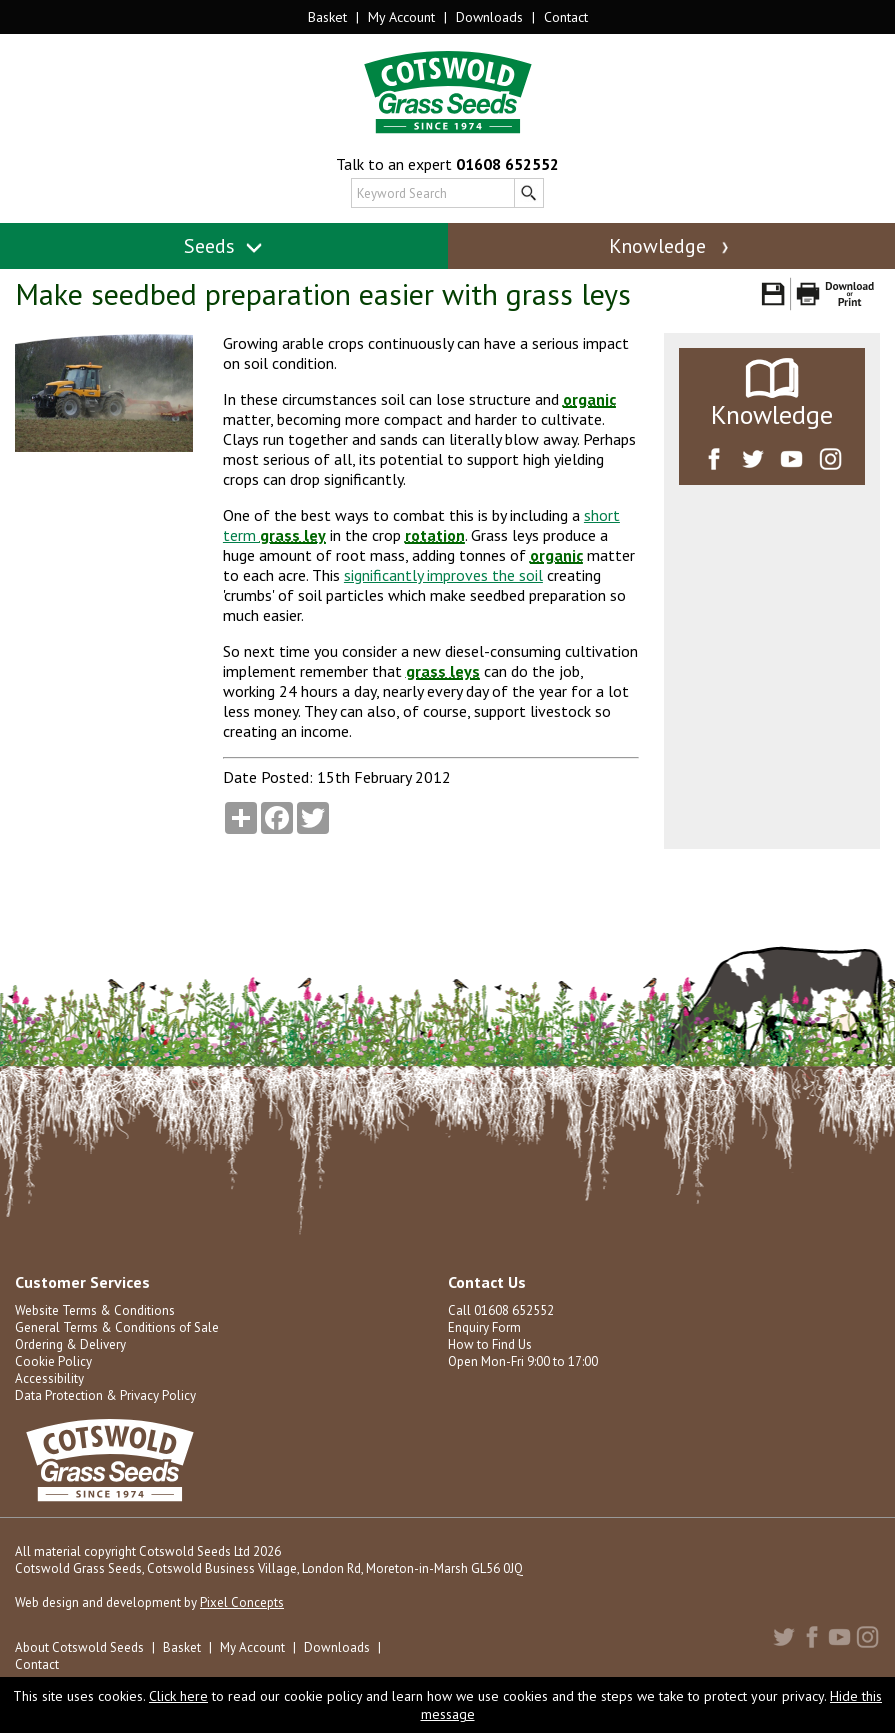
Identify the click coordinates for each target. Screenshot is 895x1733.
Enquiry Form (484, 1327)
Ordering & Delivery (70, 1344)
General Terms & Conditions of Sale (117, 1327)
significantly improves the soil (443, 575)
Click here (178, 1696)
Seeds (223, 246)
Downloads (489, 17)
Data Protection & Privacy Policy (105, 1395)
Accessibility (49, 1378)
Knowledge (671, 246)
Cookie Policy (53, 1361)
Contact (566, 17)
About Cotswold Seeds (79, 1647)
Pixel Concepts (242, 1602)
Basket (327, 17)
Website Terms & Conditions (95, 1310)
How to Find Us (490, 1344)
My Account (401, 17)
